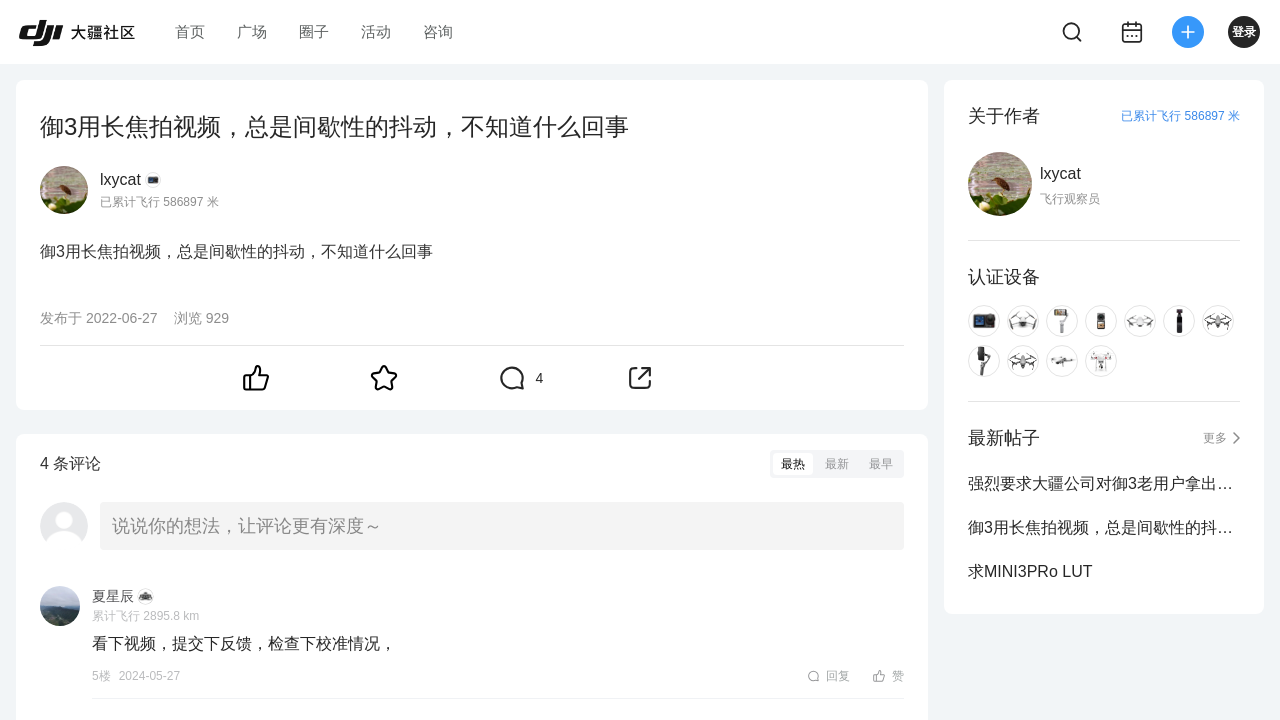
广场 (252, 31)
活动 (376, 31)
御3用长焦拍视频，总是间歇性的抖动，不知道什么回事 (1104, 527)
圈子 (314, 31)
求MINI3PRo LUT (1030, 571)
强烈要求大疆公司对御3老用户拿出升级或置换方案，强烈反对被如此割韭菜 (1104, 483)
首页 (190, 31)
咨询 (438, 31)
